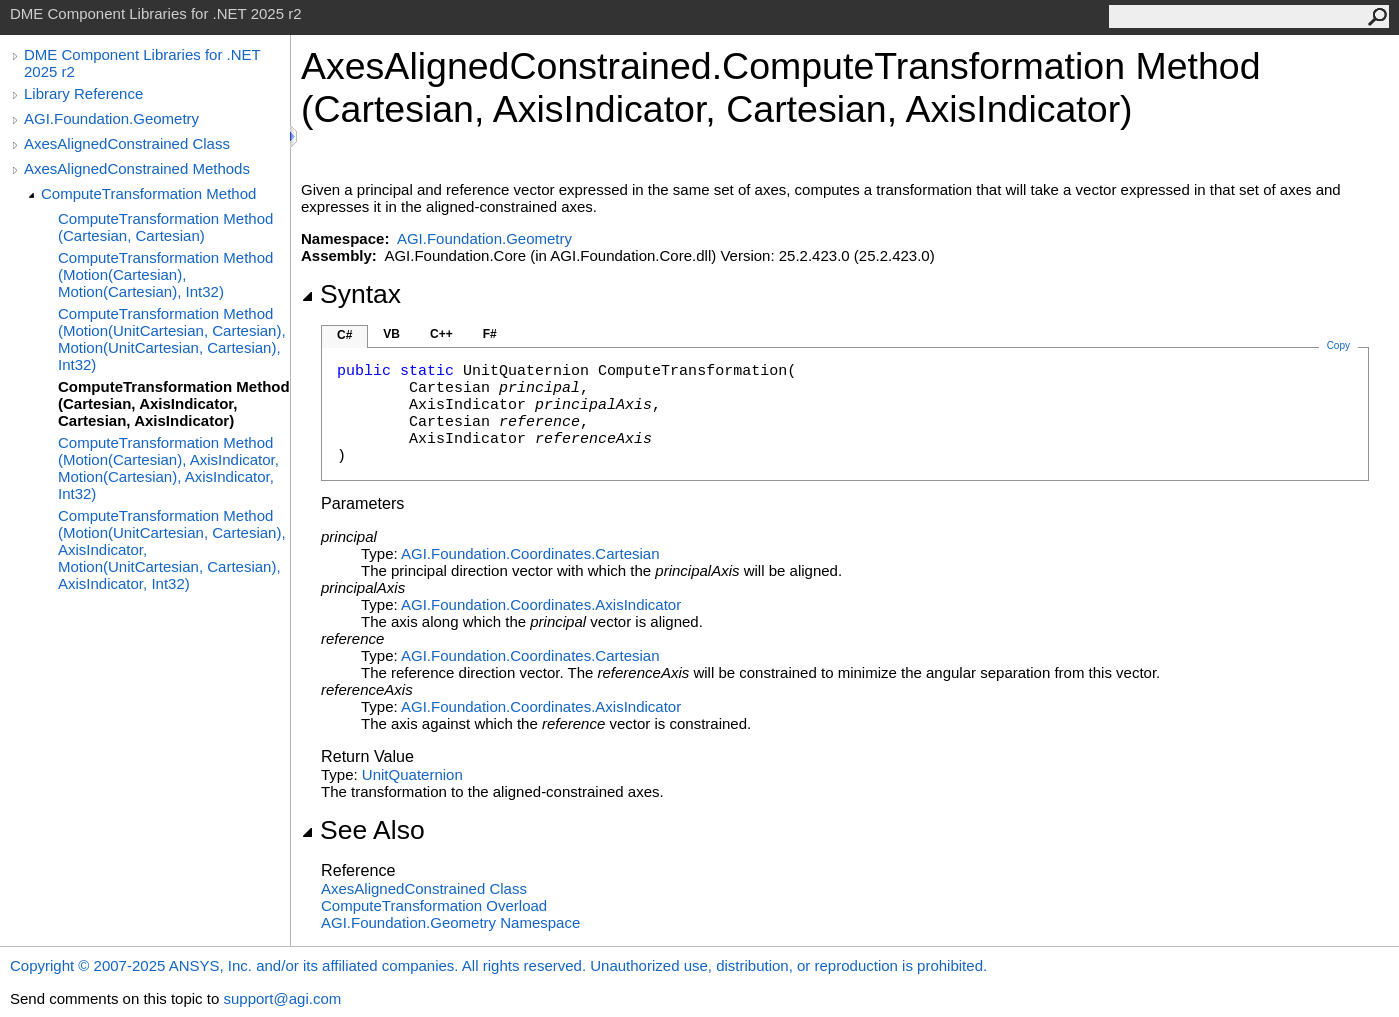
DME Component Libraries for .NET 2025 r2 (142, 63)
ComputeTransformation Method (148, 193)
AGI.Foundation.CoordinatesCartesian (530, 553)
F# (490, 334)
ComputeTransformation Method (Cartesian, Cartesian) (165, 227)
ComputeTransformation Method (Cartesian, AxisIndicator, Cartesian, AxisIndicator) (174, 403)
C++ (441, 334)
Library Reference (83, 93)
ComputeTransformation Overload (434, 905)
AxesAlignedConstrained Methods (137, 168)
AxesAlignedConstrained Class (127, 143)
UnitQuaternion (412, 774)
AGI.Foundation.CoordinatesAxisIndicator (541, 604)
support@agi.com (282, 998)
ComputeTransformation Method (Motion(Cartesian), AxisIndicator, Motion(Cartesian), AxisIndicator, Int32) (168, 468)
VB (391, 334)
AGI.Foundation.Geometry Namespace (450, 922)
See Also (363, 830)
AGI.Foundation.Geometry (111, 118)
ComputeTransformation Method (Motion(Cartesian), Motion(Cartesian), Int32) (165, 274)
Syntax (351, 294)
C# (344, 335)
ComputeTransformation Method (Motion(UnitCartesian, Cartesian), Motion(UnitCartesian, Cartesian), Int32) (172, 339)
